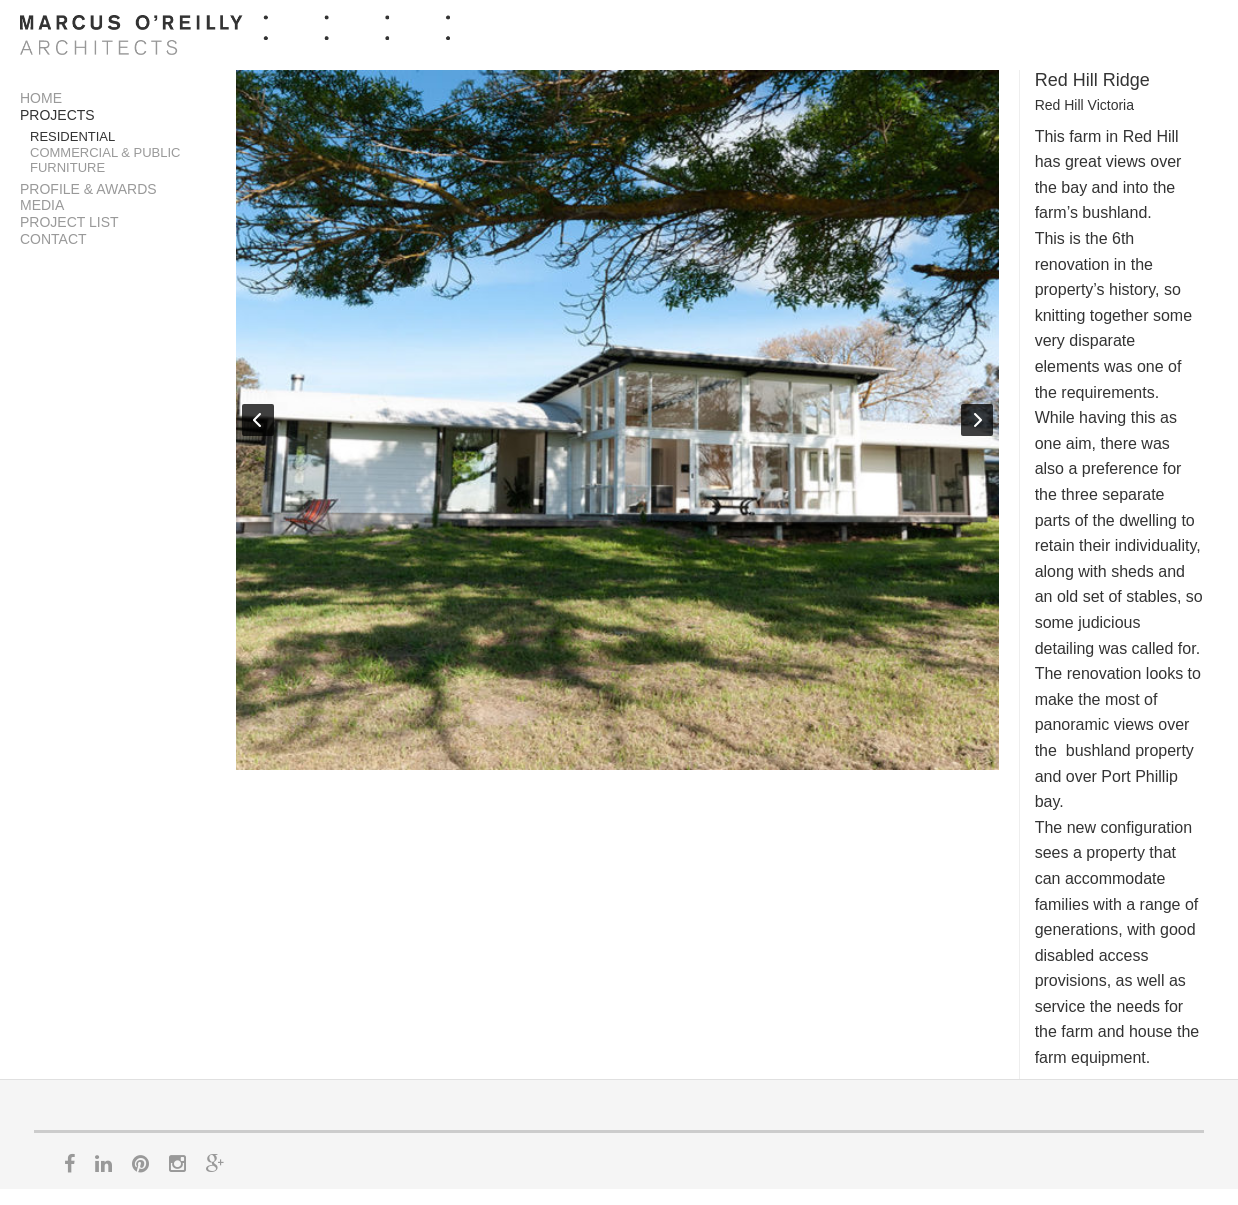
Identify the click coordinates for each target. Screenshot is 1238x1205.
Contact (53, 239)
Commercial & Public (105, 152)
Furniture (67, 167)
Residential (72, 136)
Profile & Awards (88, 189)
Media (42, 205)
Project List (69, 222)
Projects (57, 115)
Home (41, 98)
